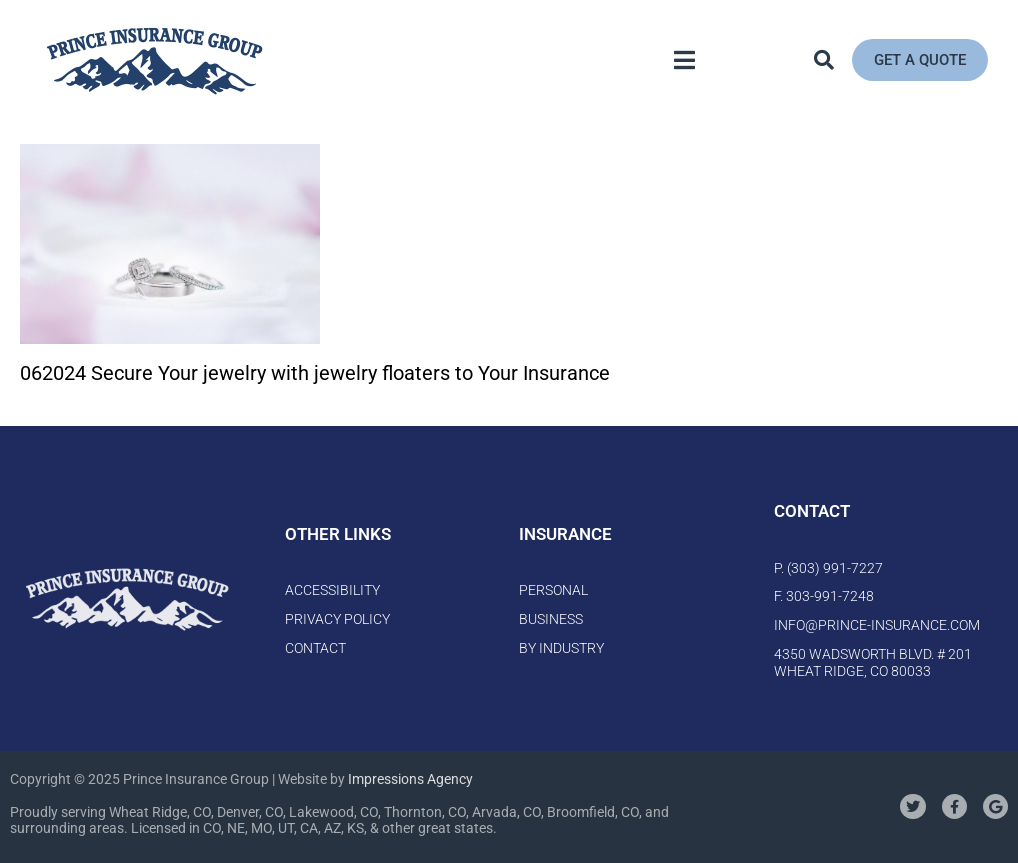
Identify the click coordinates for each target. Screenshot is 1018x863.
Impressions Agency (410, 779)
